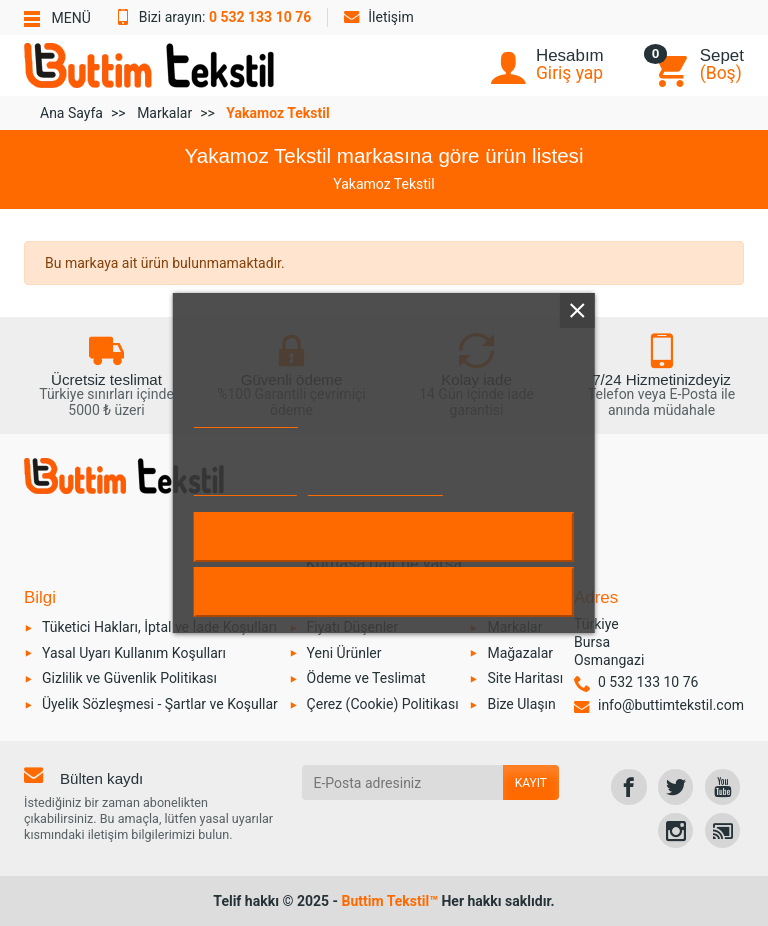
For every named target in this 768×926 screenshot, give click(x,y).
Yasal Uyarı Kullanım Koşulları (134, 653)
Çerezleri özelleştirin (375, 486)
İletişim (379, 17)
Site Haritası (525, 678)
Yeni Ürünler (344, 653)
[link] (628, 786)
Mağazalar (520, 653)
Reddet (384, 592)
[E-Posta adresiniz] (402, 782)
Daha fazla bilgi (245, 486)
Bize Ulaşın (521, 704)
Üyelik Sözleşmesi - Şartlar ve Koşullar (160, 704)
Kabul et (384, 537)
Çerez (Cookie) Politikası (383, 704)
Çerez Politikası (246, 418)
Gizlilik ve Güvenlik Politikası (129, 678)
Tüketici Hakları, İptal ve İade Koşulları (159, 627)
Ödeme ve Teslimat (366, 678)
